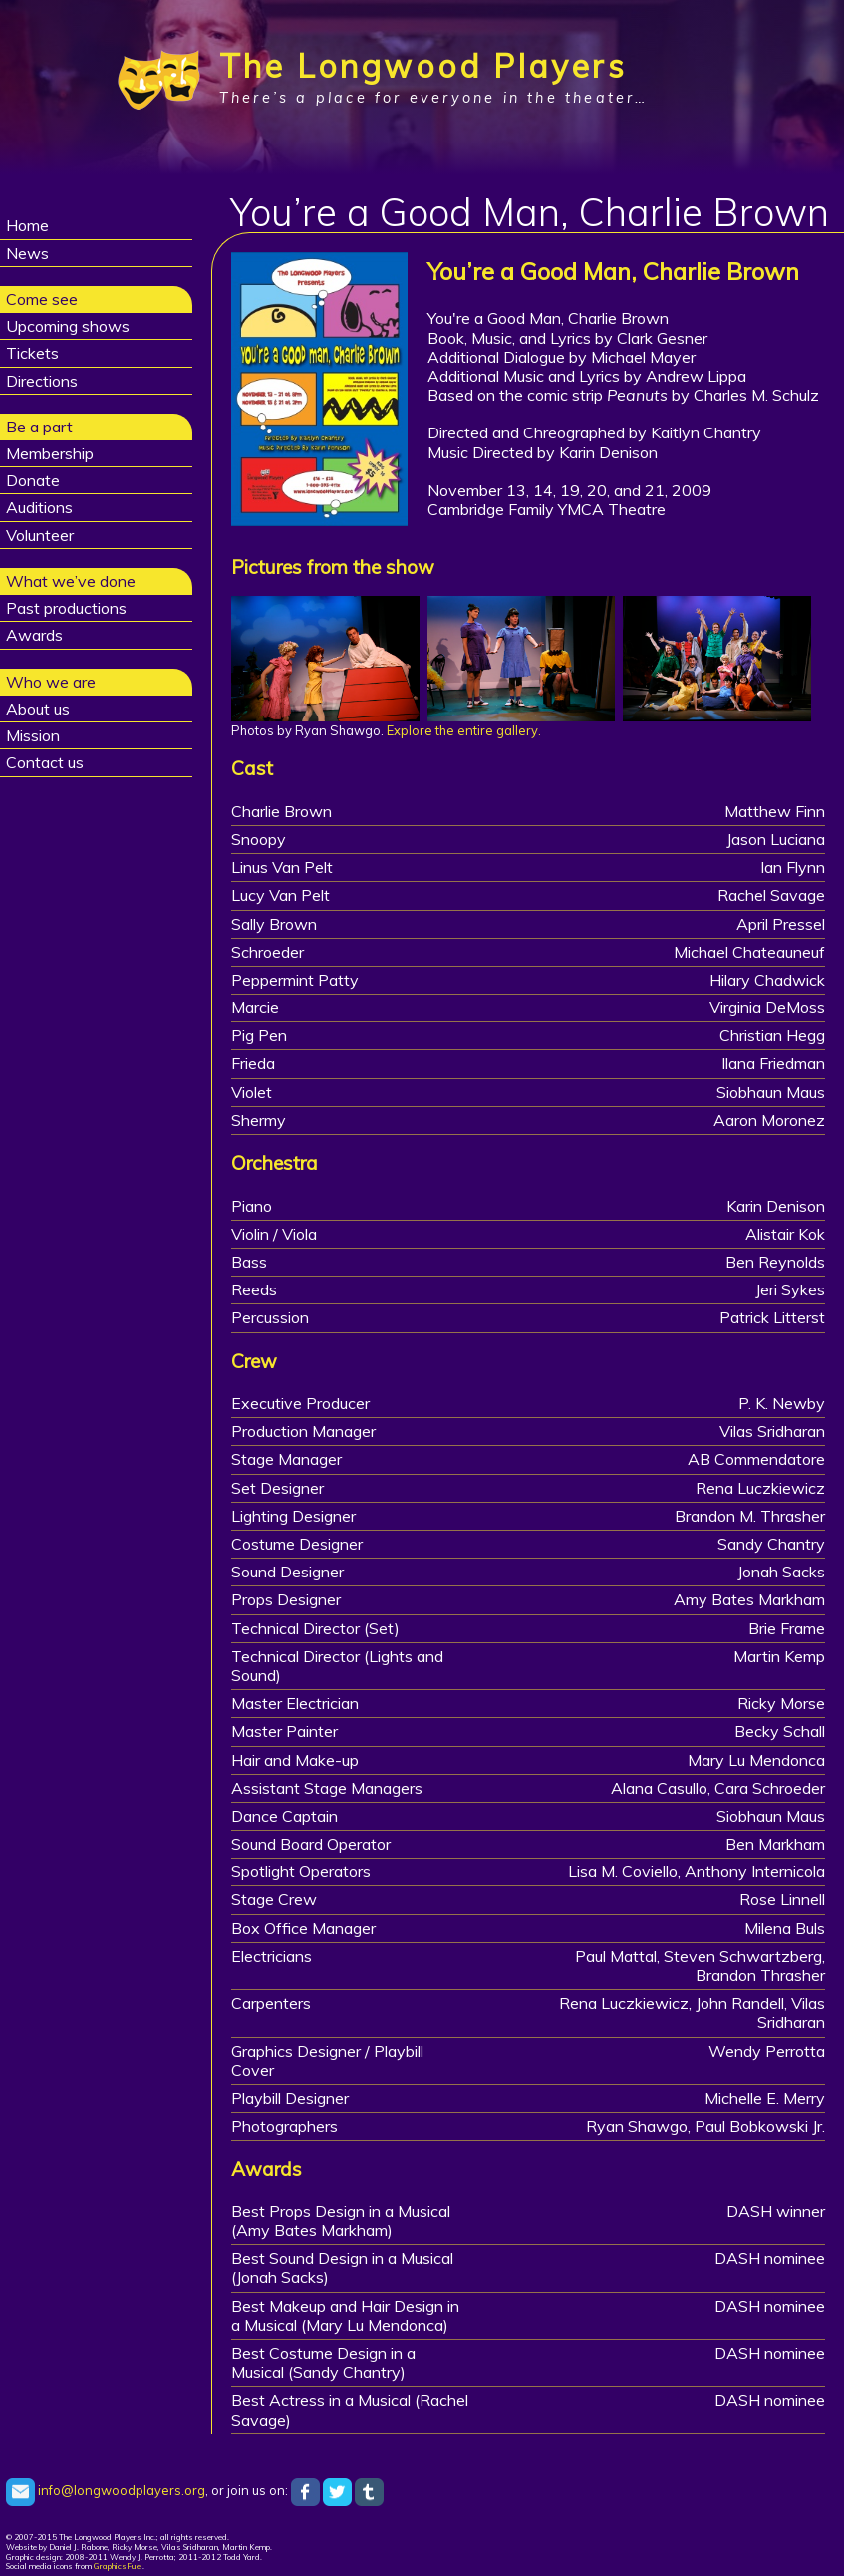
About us (38, 708)
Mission (33, 735)
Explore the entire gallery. (464, 730)
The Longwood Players (423, 66)
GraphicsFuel (118, 2566)
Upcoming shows (68, 326)
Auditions (39, 507)
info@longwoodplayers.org (105, 2490)
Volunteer (40, 535)
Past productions (66, 608)
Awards (34, 635)
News (27, 253)
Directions (42, 381)
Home (27, 225)
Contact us (45, 762)
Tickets (32, 353)
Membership (50, 453)
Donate (33, 480)
